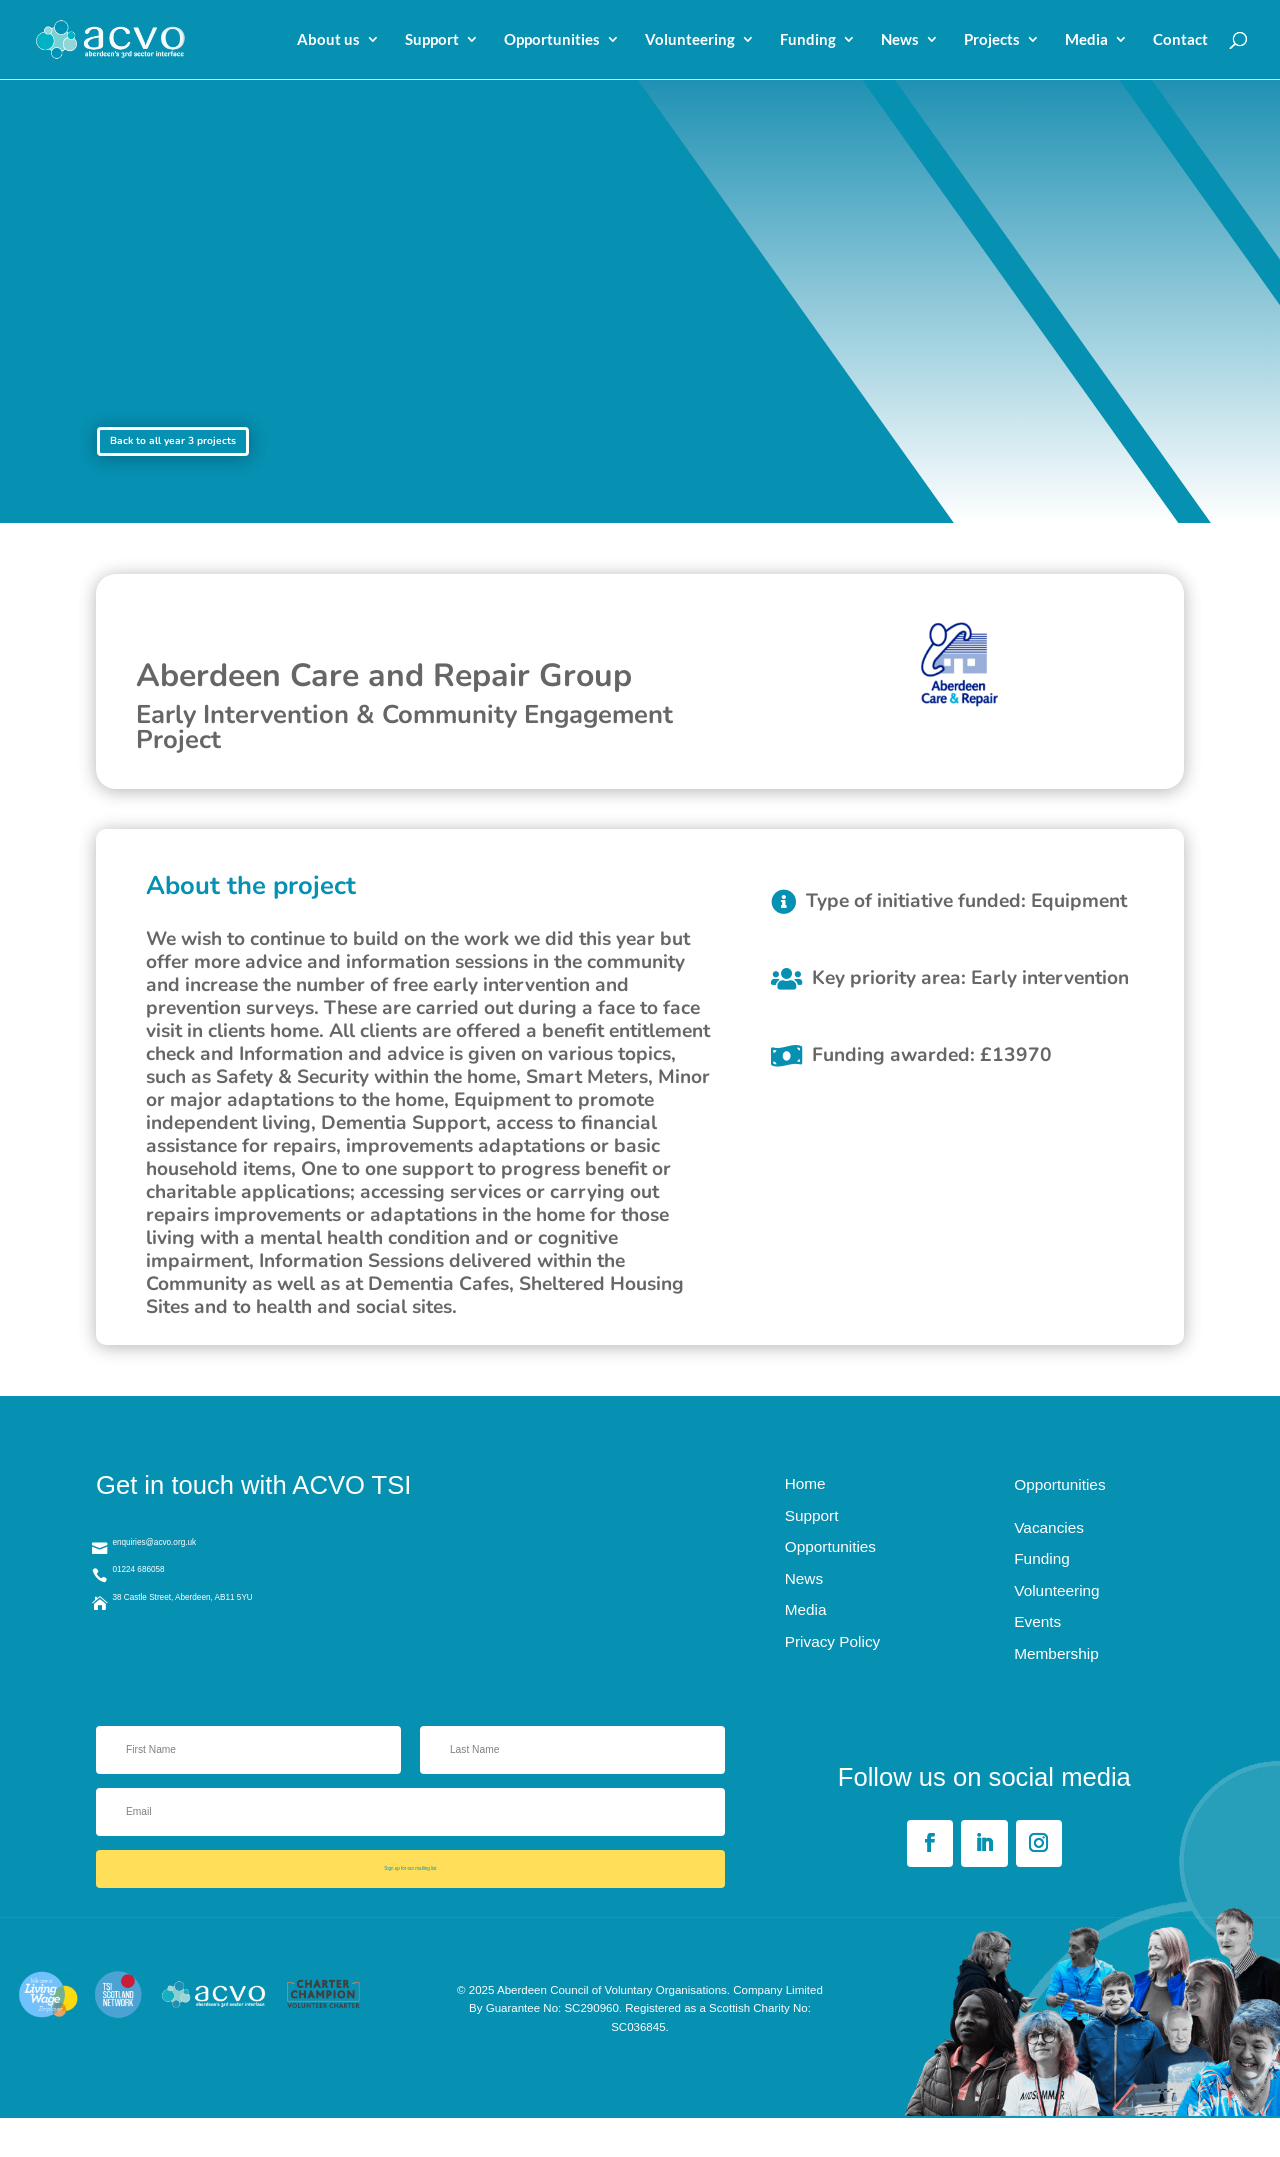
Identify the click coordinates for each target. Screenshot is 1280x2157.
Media (1086, 41)
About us (328, 41)
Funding (808, 41)
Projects (992, 41)
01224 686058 (176, 1605)
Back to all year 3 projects (234, 451)
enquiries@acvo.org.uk (205, 1566)
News (900, 41)
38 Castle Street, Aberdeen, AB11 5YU (259, 1644)
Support (432, 41)
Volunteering (690, 41)
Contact (1180, 41)
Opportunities (552, 41)
